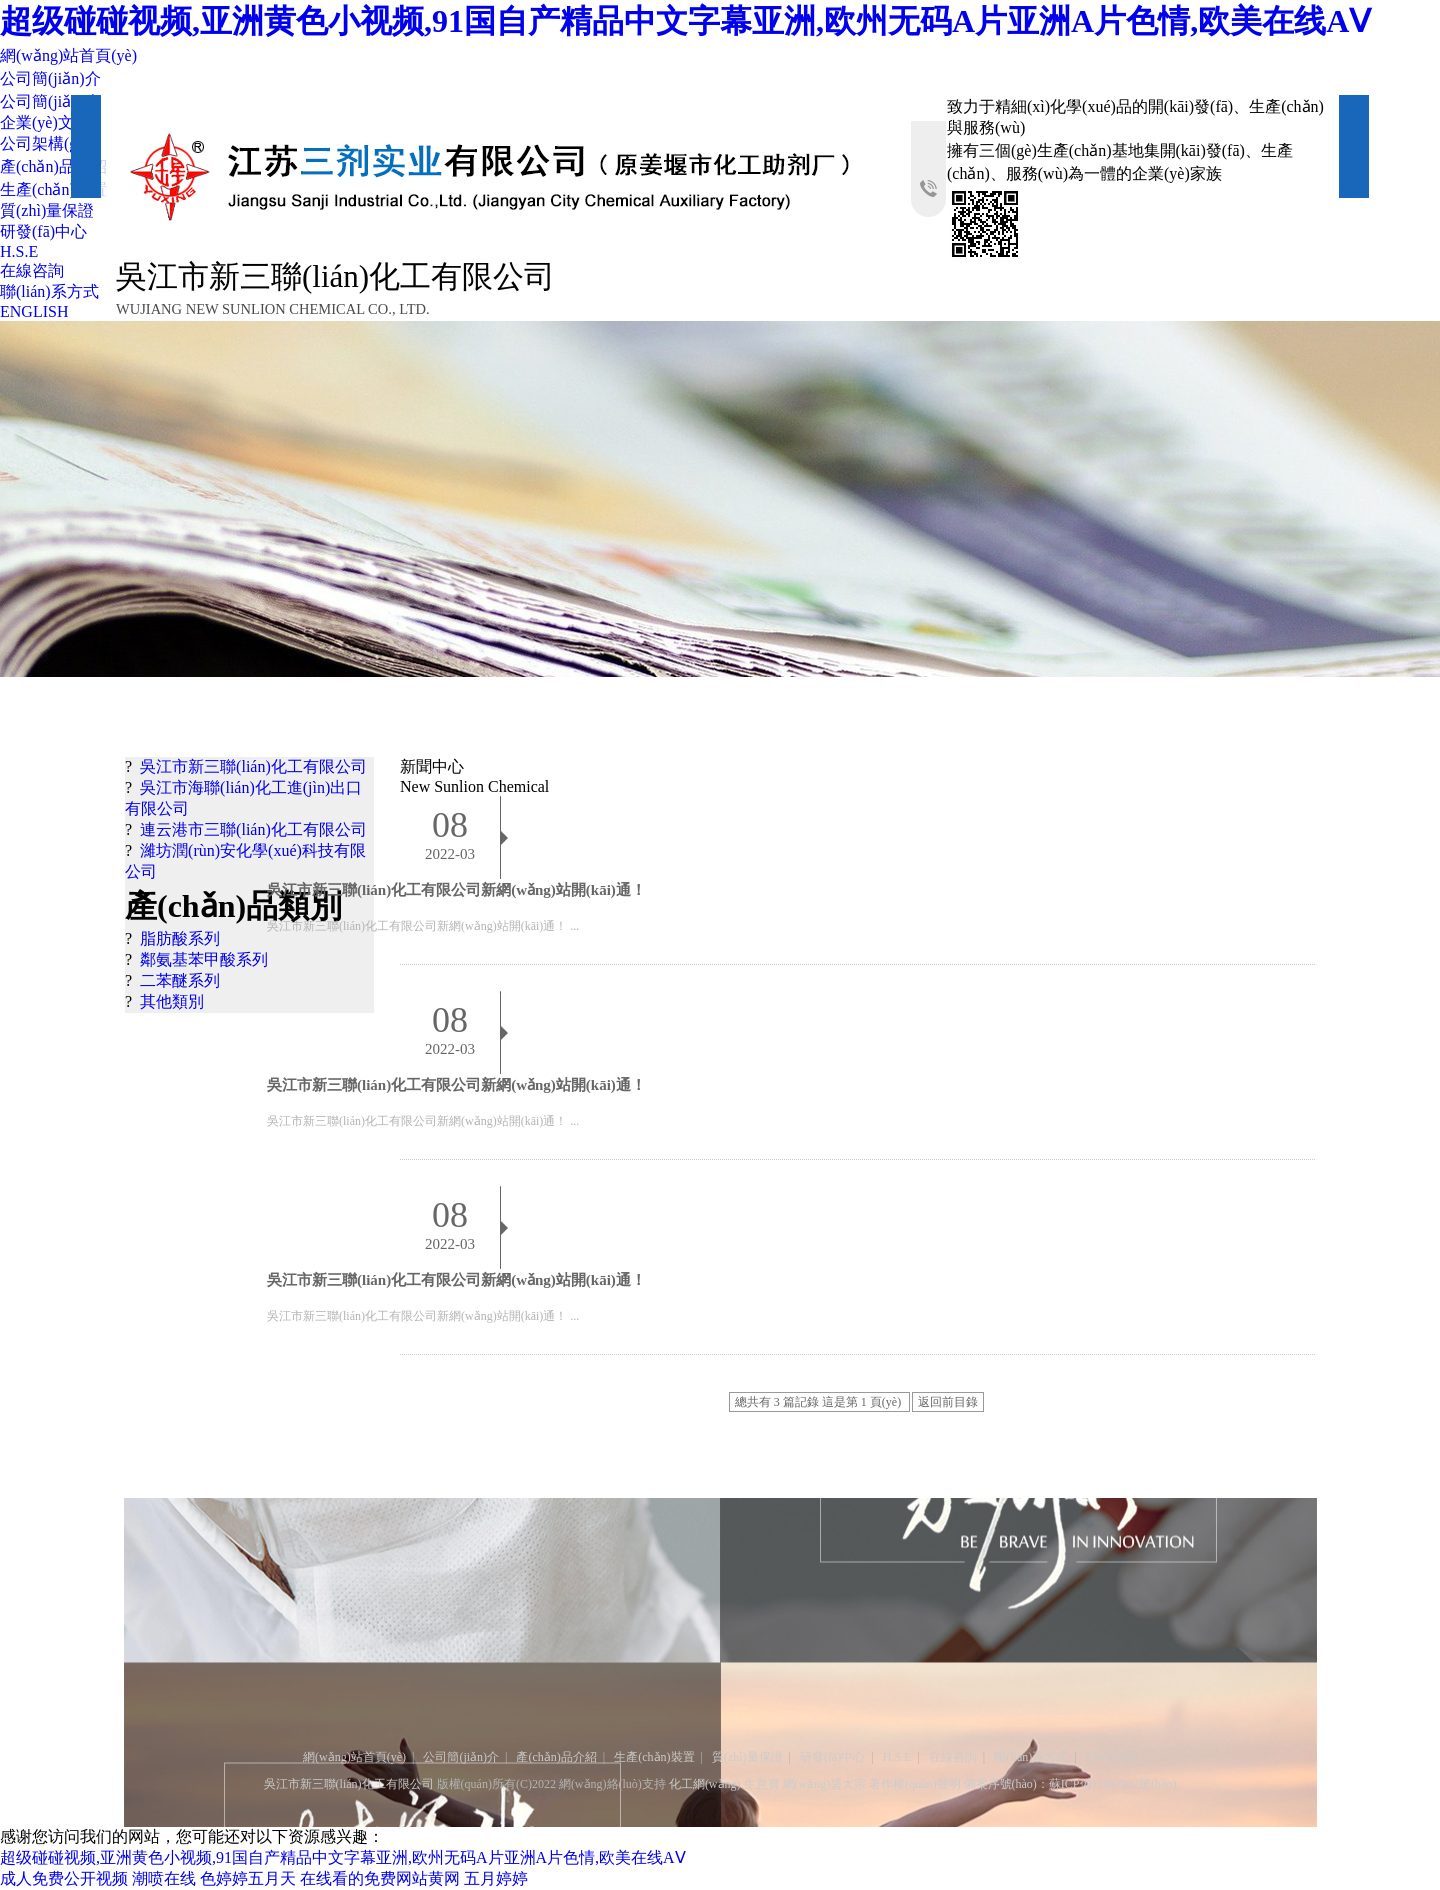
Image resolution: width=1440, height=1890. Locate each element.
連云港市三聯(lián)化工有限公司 (253, 829)
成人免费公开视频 (64, 1878)
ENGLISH (34, 311)
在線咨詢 (32, 270)
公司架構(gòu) (49, 143)
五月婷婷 (496, 1878)
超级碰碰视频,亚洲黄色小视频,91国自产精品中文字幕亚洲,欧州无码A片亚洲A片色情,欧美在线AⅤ (685, 21)
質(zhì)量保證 (47, 210)
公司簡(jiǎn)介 (50, 78)
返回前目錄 (948, 1402)
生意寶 (762, 1784)
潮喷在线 (164, 1878)
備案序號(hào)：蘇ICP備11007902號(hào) (1070, 1784)
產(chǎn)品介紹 (53, 166)
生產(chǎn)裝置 (53, 189)
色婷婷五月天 (248, 1878)
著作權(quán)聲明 (914, 1784)
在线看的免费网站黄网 (380, 1878)
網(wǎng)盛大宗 (825, 1784)
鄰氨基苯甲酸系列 (204, 959)
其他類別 (172, 1001)
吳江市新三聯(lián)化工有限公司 (253, 766)
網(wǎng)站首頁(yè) (68, 55)
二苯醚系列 (180, 980)
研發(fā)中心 (43, 231)
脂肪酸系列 (180, 938)
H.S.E (19, 251)
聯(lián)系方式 (49, 291)
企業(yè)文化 (45, 122)
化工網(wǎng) (705, 1784)
